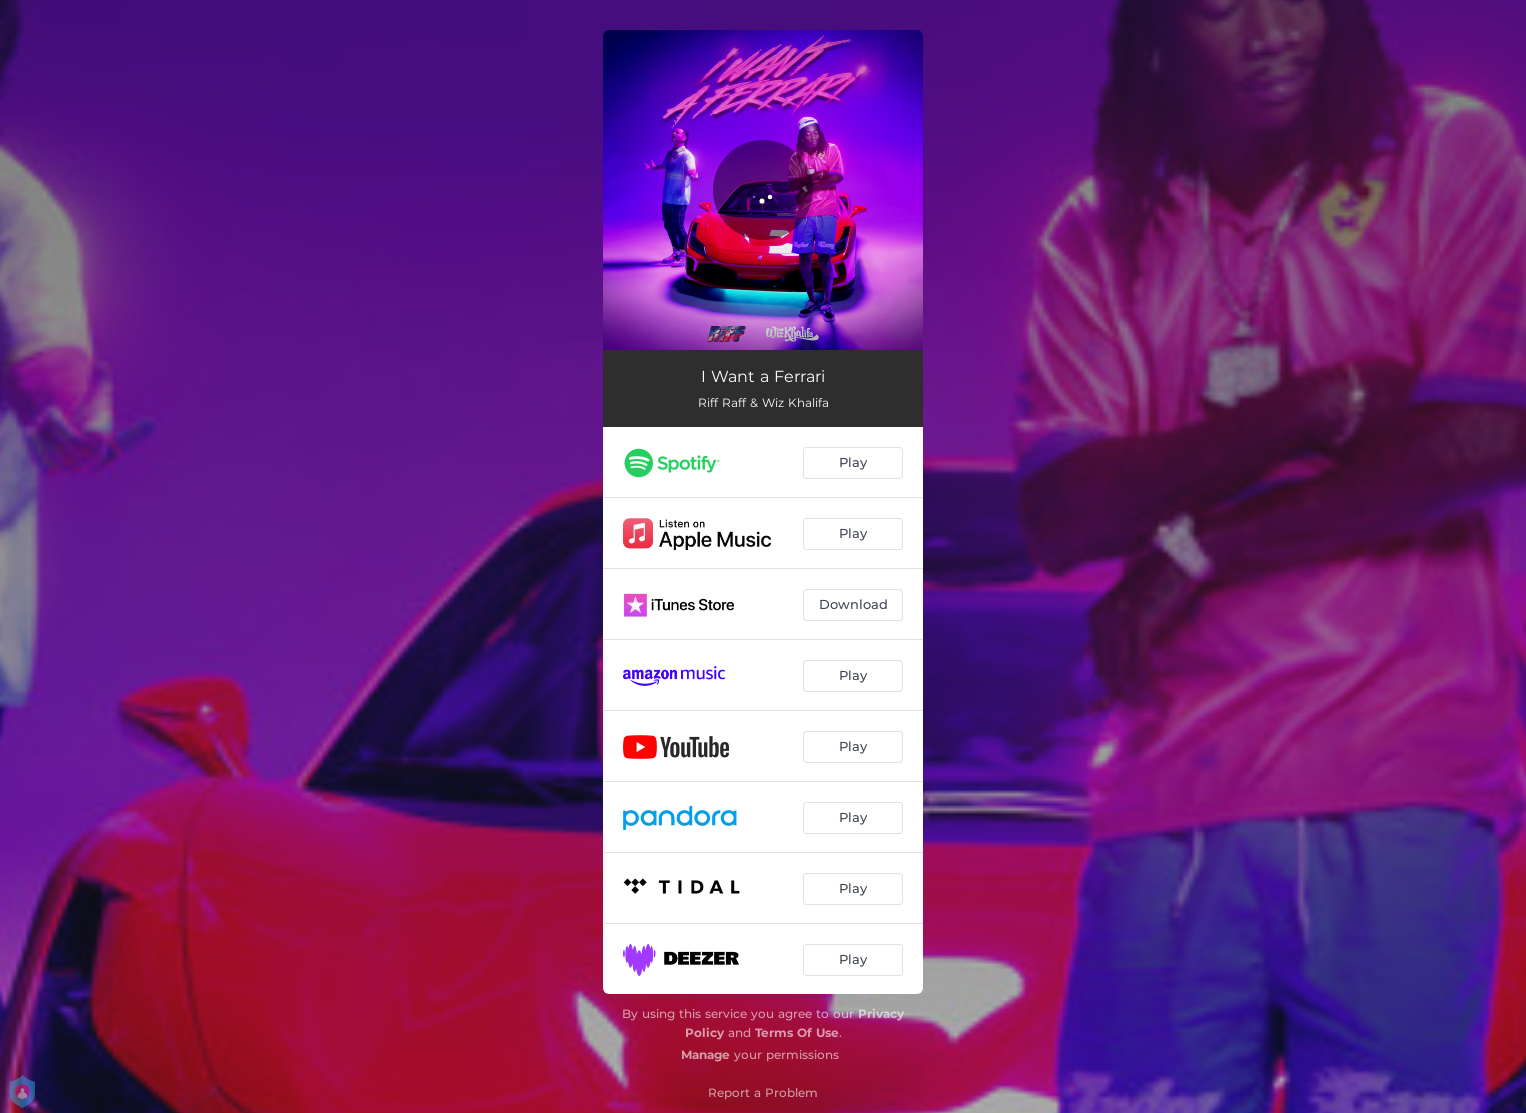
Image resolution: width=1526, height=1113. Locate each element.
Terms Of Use (797, 1032)
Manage (705, 1054)
